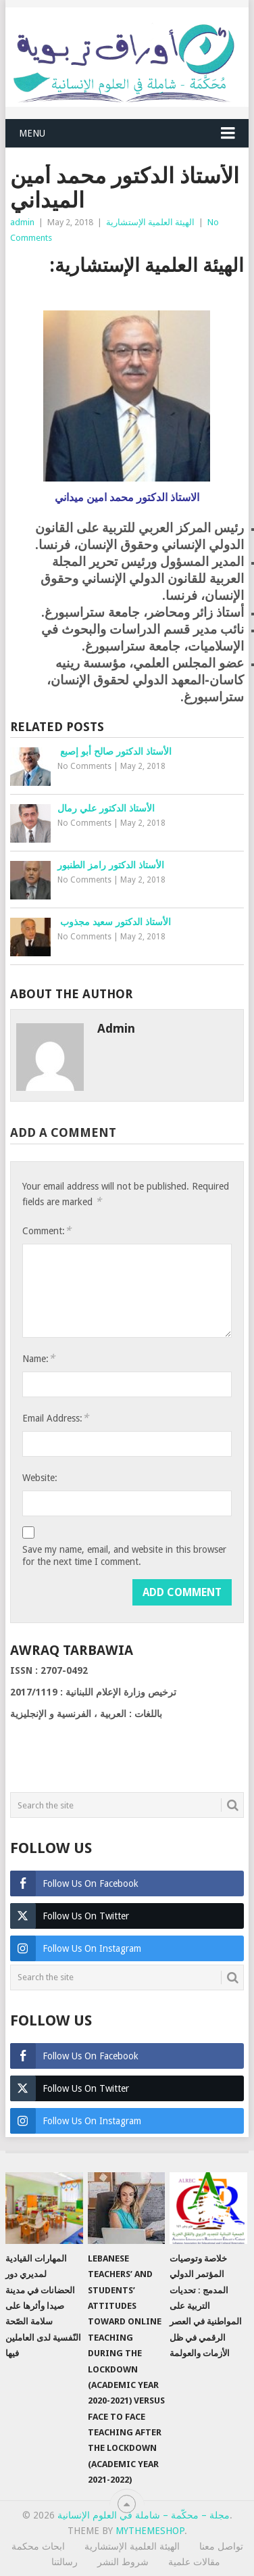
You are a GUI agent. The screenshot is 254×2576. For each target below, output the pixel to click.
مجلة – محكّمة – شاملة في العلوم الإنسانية (143, 2515)
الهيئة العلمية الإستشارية (150, 222)
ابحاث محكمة (38, 2546)
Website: (39, 1477)
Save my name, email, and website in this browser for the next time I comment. (124, 1555)
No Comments (84, 766)
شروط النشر (123, 2561)
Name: (38, 1358)
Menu (32, 133)
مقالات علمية (194, 2561)
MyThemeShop (150, 2530)
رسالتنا (64, 2561)
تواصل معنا (221, 2546)
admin (22, 222)
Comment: (46, 1230)
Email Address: (55, 1417)
